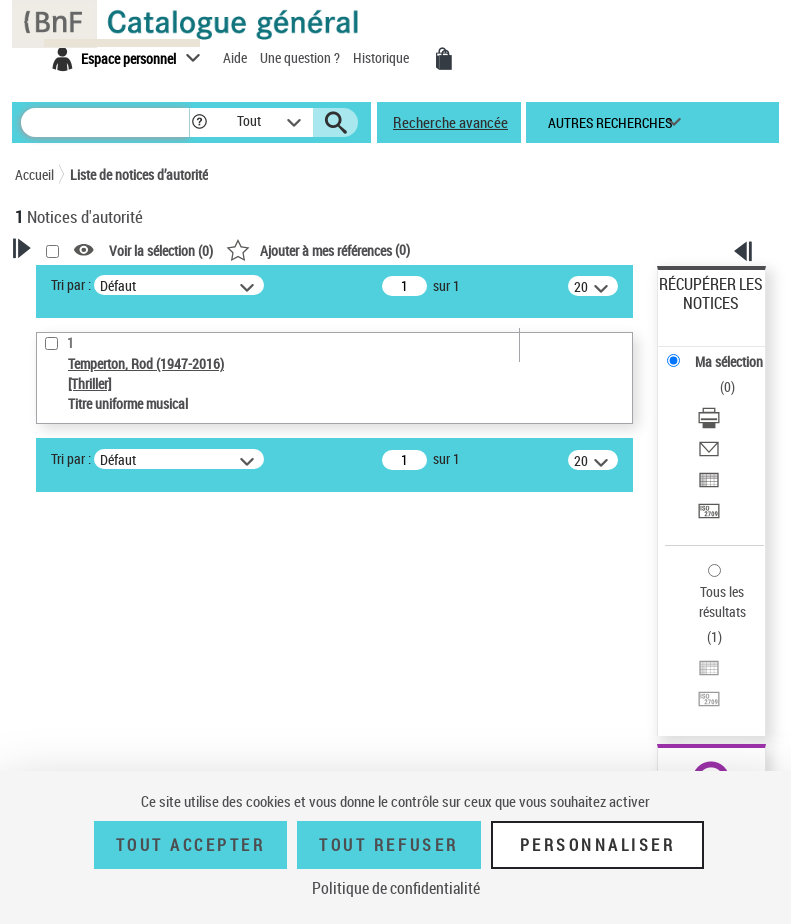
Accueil (34, 174)
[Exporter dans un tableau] (709, 482)
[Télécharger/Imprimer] (709, 420)
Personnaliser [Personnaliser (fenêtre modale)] (598, 845)
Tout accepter (191, 845)
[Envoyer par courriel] (709, 451)
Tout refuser (388, 845)
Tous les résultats (722, 601)
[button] (199, 122)
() (318, 249)
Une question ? (301, 57)
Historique (382, 57)
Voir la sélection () (161, 250)
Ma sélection (729, 361)
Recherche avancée (450, 122)
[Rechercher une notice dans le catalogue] (105, 122)
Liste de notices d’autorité (139, 174)
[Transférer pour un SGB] (709, 513)
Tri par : (71, 284)
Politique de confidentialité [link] (396, 888)
